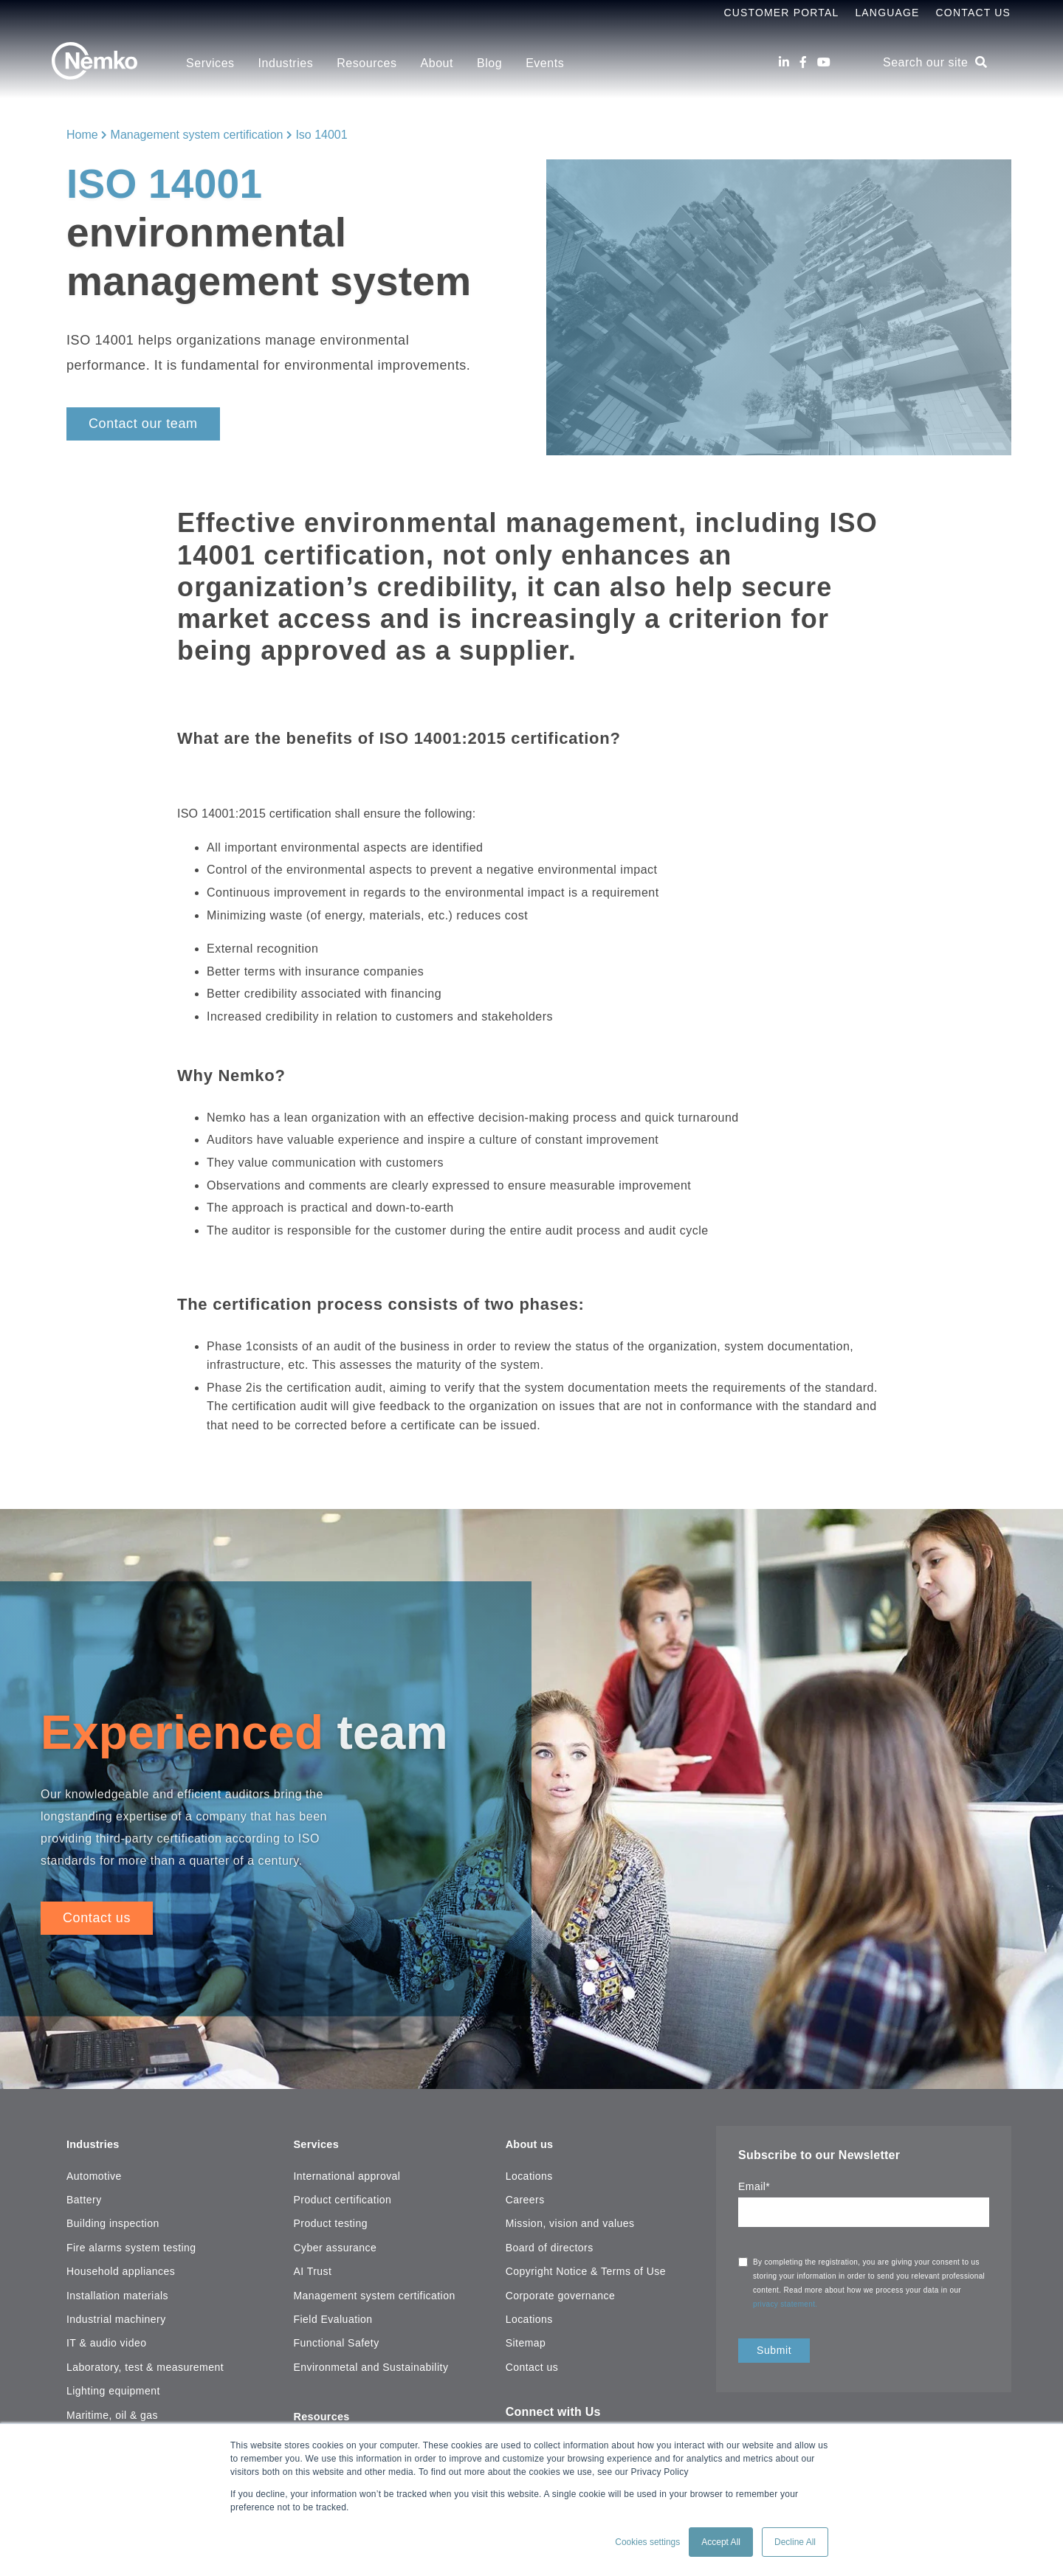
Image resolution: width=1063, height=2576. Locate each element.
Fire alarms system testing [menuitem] (131, 2243)
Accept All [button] (720, 2542)
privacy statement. (786, 2304)
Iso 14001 (321, 134)
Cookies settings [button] (647, 2542)
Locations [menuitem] (529, 2172)
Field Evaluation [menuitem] (332, 2315)
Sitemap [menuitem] (526, 2339)
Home (82, 134)
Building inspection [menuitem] (112, 2219)
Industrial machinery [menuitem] (116, 2315)
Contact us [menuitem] (532, 2363)
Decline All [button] (795, 2542)
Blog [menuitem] (489, 63)
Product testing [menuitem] (330, 2219)
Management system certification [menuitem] (374, 2291)
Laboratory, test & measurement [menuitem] (145, 2363)
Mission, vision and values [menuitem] (570, 2219)
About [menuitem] (437, 63)
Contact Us (973, 12)
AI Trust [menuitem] (312, 2267)
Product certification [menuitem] (342, 2195)
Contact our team (143, 423)
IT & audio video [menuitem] (106, 2339)
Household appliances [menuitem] (120, 2267)
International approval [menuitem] (346, 2172)
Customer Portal (781, 12)
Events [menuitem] (545, 63)
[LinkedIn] (784, 62)
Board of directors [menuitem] (550, 2243)
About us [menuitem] (532, 2140)
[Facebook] (803, 62)
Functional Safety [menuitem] (336, 2339)
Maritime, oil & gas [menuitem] (112, 2411)
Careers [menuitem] (525, 2195)
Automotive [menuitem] (94, 2172)
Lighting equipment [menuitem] (113, 2386)
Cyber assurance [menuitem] (334, 2243)
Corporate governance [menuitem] (561, 2291)
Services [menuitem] (210, 63)
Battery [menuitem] (84, 2195)
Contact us (97, 1917)
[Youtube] (823, 62)
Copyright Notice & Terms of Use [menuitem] (586, 2267)
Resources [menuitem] (366, 63)
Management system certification (197, 134)
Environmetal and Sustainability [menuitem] (370, 2363)
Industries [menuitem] (286, 63)
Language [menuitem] (887, 12)
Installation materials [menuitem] (117, 2291)
